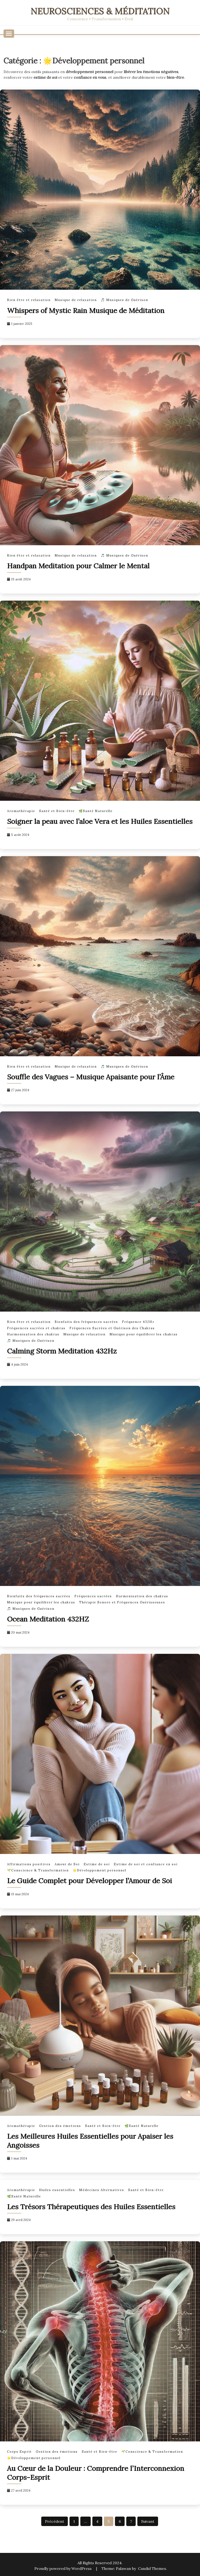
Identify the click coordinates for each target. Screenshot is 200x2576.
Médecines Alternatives (101, 2190)
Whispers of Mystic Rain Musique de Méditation (86, 310)
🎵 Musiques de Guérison (124, 300)
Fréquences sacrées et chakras (36, 1328)
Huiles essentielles (57, 2190)
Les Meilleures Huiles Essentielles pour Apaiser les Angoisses (90, 2141)
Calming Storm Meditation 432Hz (62, 1350)
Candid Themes (152, 2568)
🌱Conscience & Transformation (38, 1870)
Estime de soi (97, 1864)
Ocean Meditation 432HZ (48, 1618)
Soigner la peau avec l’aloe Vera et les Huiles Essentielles (100, 821)
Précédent (54, 2521)
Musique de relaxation (76, 300)
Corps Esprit (19, 2452)
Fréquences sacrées (93, 1596)
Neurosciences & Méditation (100, 11)
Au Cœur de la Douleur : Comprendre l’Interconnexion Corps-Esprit (96, 2473)
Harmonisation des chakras (33, 1334)
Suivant (147, 2521)
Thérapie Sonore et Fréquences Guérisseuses (122, 1602)
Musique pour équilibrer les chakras (144, 1334)
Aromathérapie (21, 811)
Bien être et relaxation (29, 300)
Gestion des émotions (60, 2126)
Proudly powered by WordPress (63, 2568)
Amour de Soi (67, 1864)
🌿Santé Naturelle (96, 811)
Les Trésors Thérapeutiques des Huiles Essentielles (91, 2206)
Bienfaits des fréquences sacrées (86, 1322)
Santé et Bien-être (57, 811)
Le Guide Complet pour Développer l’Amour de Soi (91, 1880)
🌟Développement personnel (99, 1870)
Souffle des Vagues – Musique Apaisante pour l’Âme (91, 1076)
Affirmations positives (29, 1864)
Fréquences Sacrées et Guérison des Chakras (112, 1328)
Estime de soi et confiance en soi (146, 1864)
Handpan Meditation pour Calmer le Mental (78, 565)
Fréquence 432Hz (138, 1322)
